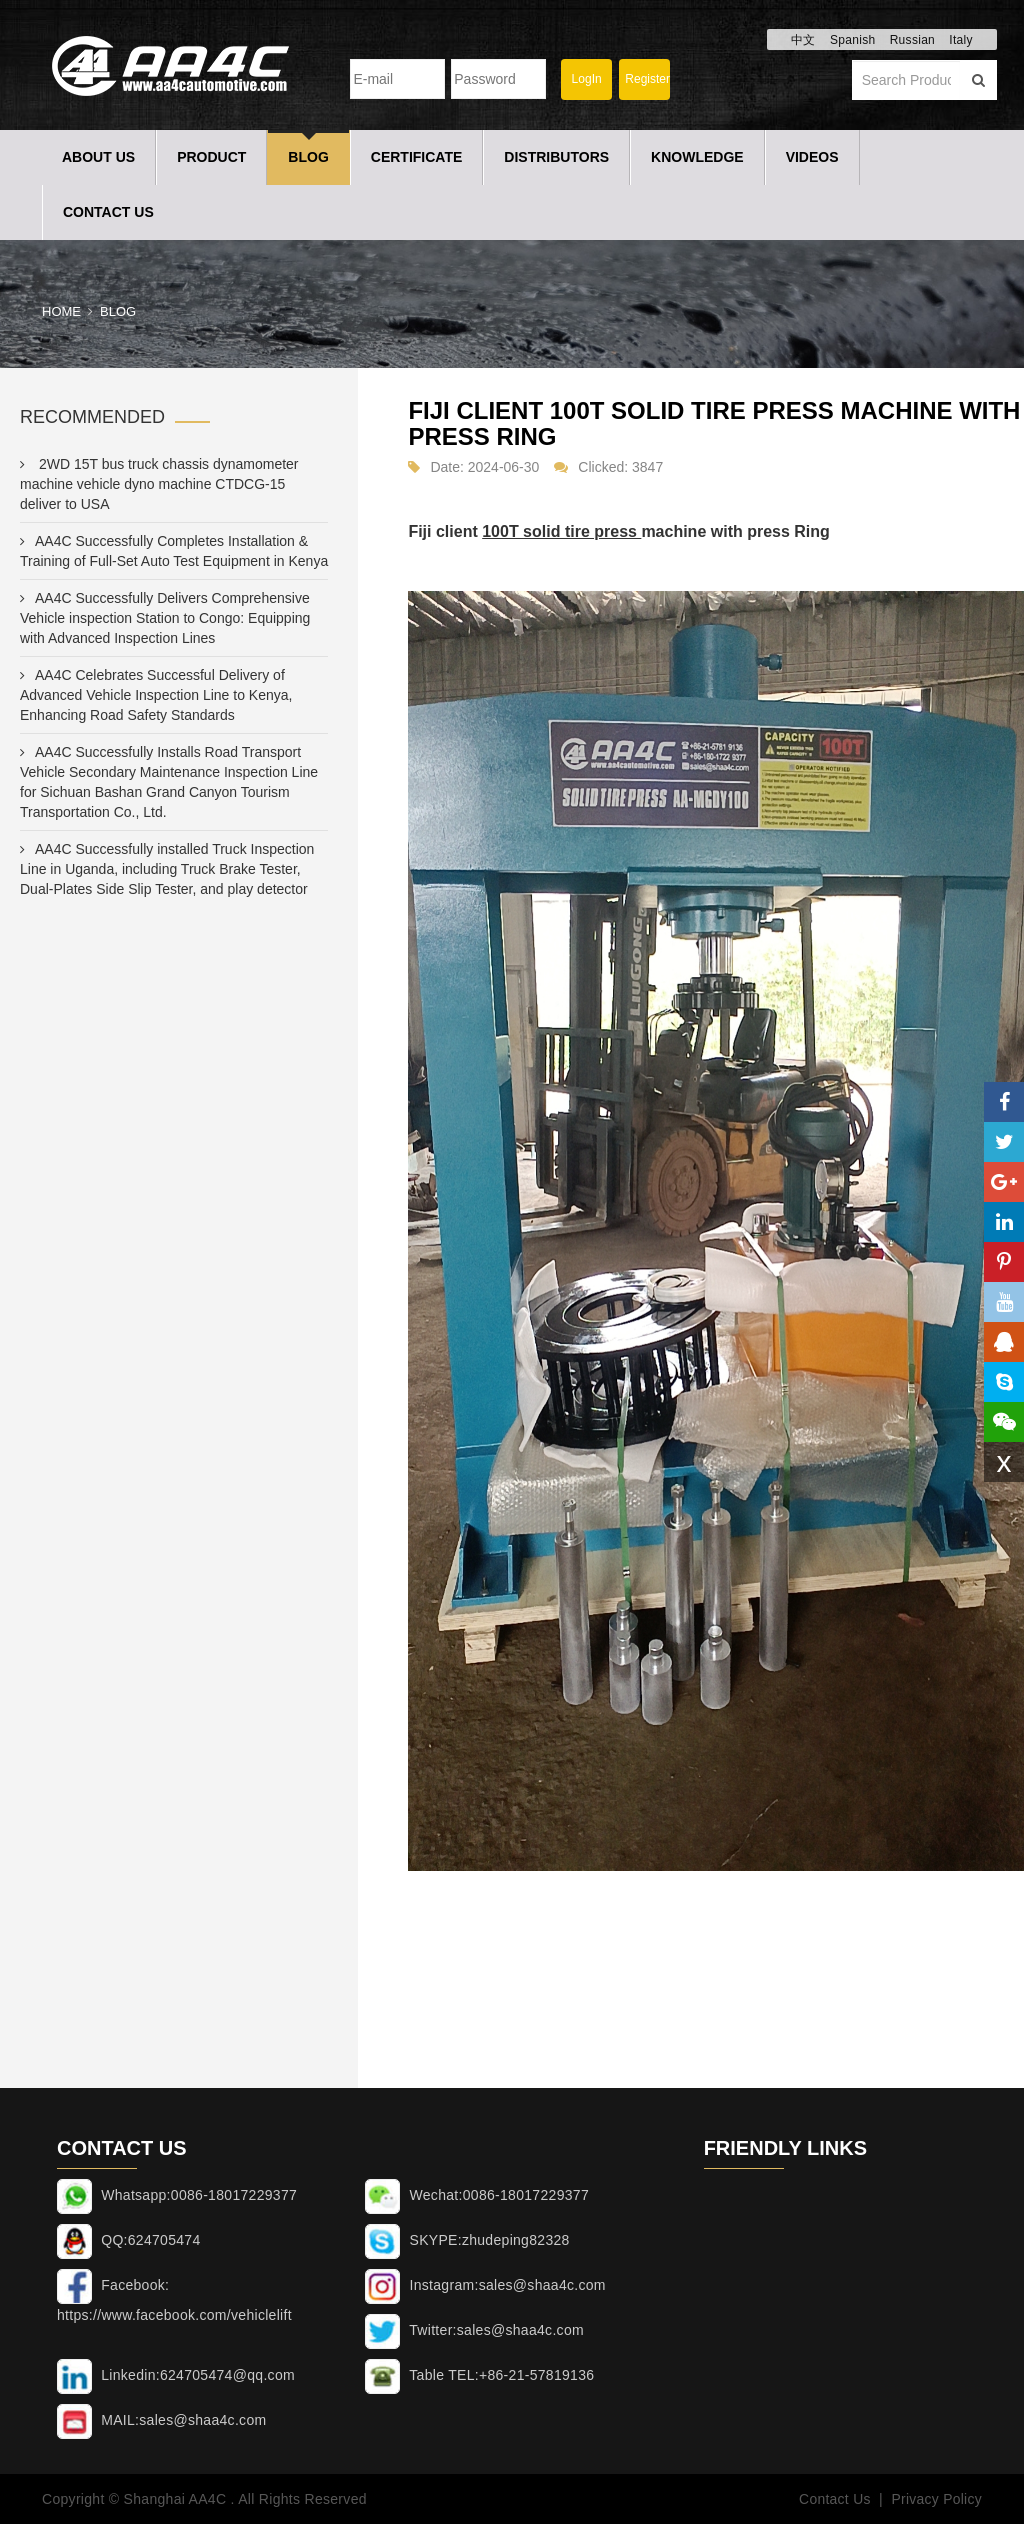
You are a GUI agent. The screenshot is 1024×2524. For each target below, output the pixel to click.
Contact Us (108, 212)
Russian (912, 40)
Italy (961, 40)
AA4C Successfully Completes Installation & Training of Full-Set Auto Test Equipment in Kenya (174, 551)
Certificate (417, 157)
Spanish (852, 40)
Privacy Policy (936, 2499)
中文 (803, 40)
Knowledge (697, 157)
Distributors (556, 157)
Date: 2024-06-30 (484, 467)
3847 (647, 467)
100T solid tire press (561, 531)
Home (61, 311)
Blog (308, 157)
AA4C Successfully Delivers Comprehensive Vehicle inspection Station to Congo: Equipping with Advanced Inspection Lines (165, 618)
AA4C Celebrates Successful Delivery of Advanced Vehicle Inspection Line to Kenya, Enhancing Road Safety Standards (156, 695)
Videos (812, 157)
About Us (98, 157)
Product (211, 157)
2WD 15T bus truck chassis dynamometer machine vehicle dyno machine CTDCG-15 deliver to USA (159, 484)
